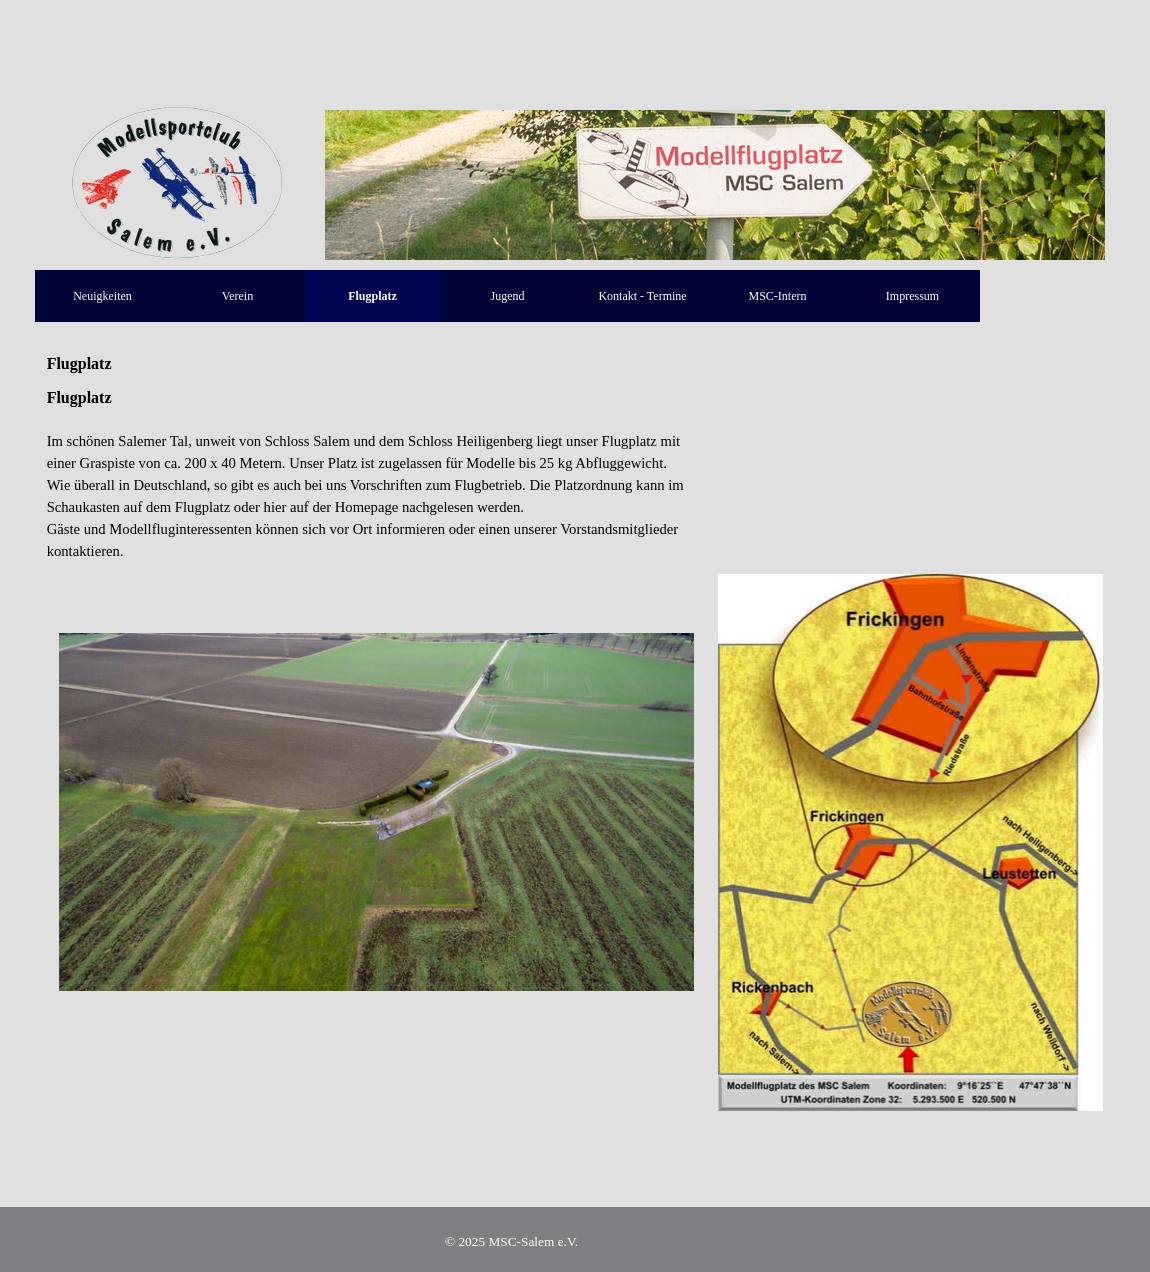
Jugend (508, 296)
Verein (237, 296)
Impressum (912, 296)
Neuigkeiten (102, 296)
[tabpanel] (376, 474)
